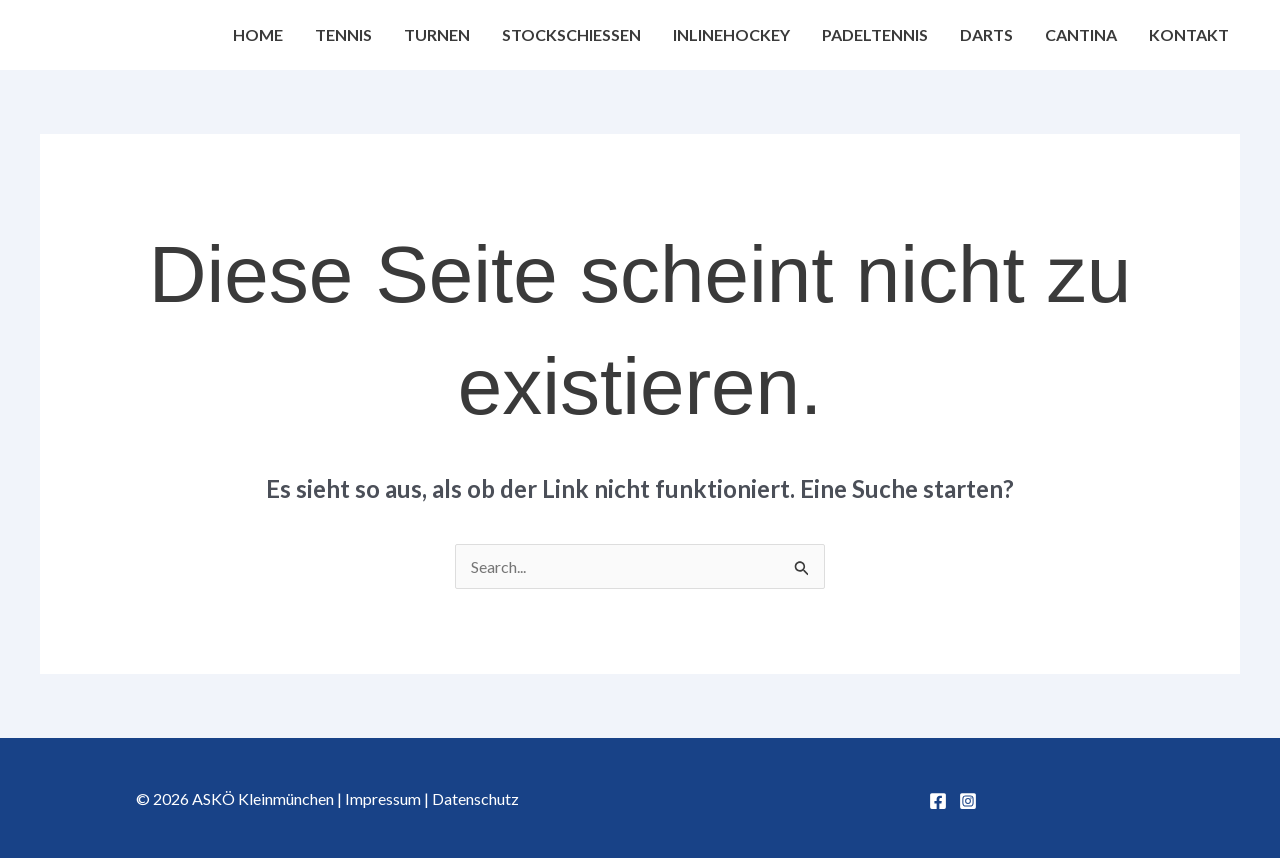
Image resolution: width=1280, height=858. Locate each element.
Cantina (1081, 34)
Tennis (343, 34)
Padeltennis (875, 34)
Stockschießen (571, 34)
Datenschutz (475, 798)
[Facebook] (938, 801)
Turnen (437, 34)
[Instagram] (968, 801)
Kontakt (1189, 34)
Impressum (383, 798)
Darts (986, 34)
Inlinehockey (731, 34)
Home (258, 34)
